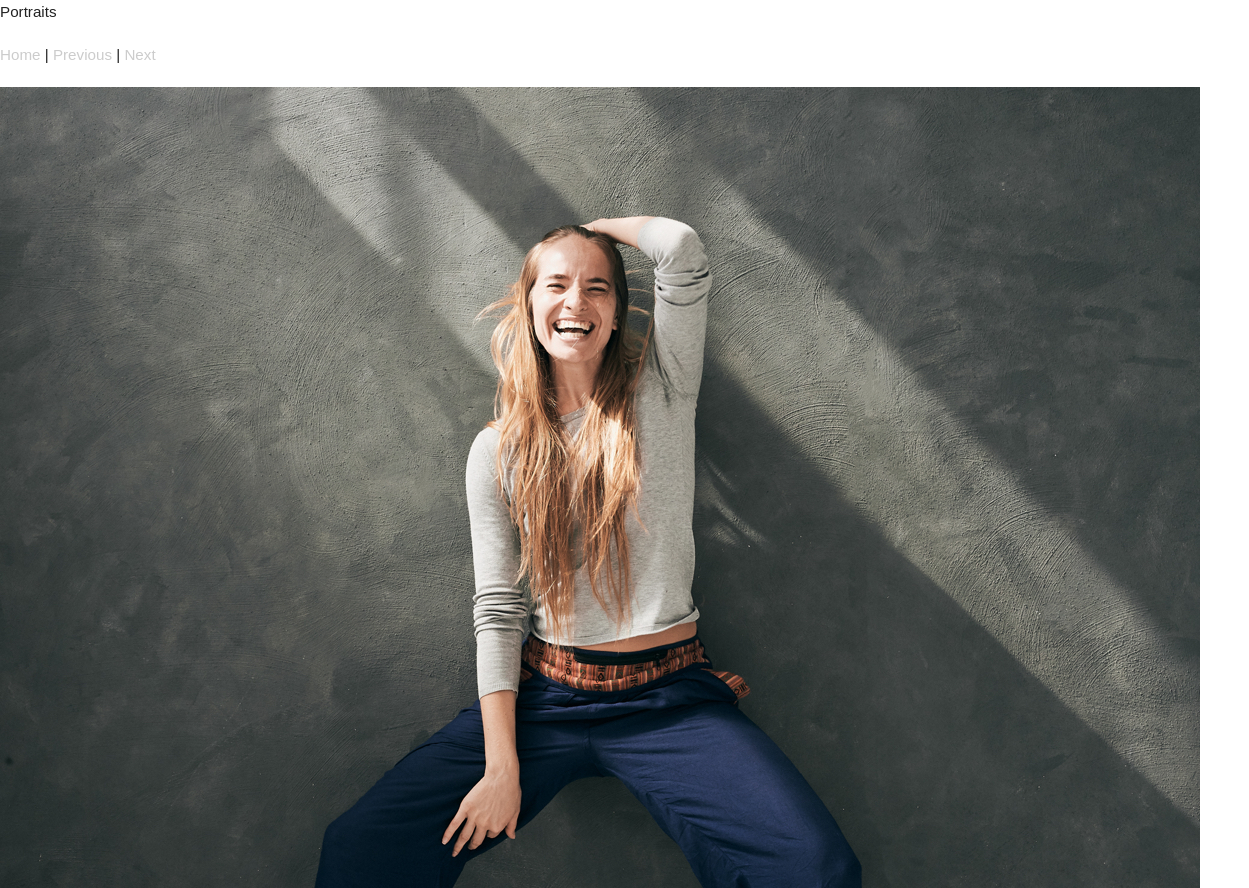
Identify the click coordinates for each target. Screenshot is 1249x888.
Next (139, 54)
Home (20, 54)
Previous (82, 54)
